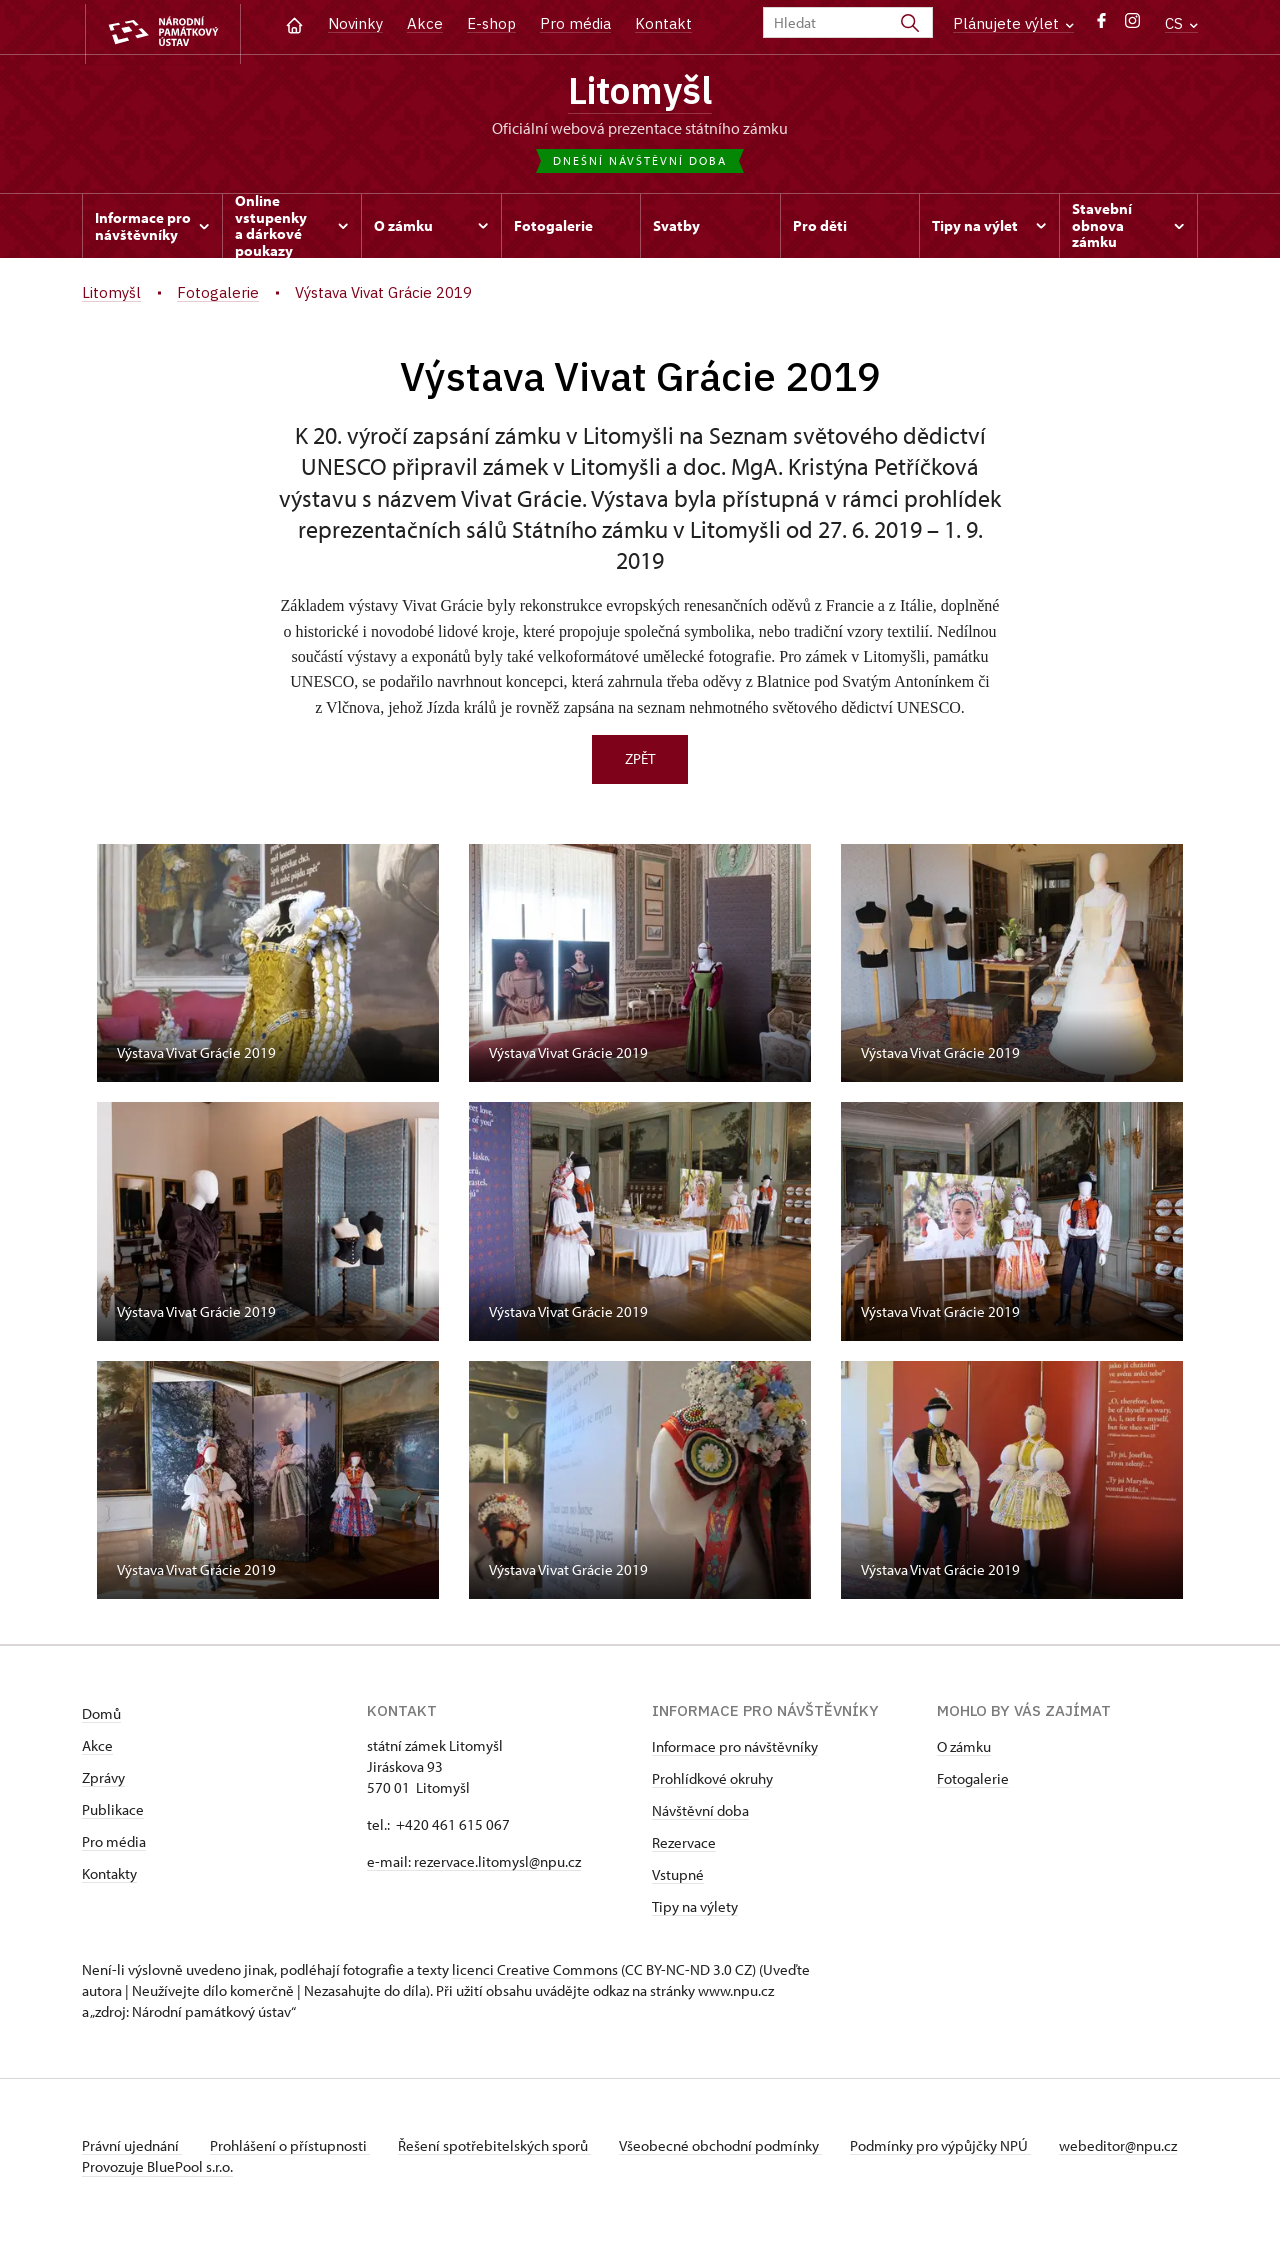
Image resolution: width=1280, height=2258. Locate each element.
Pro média (575, 23)
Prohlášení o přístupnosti (294, 2149)
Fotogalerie (973, 1782)
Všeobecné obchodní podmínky (732, 2149)
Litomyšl (640, 93)
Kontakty (109, 1877)
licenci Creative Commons (535, 1973)
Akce (425, 23)
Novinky (355, 23)
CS (1181, 23)
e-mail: (390, 1865)
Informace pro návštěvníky (735, 1750)
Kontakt (663, 23)
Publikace (113, 1813)
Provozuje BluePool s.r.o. (157, 2191)
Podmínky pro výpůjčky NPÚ (955, 2149)
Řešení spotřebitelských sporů (502, 2149)
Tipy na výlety (695, 1910)
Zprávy (103, 1781)
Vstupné (678, 1878)
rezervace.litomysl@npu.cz (497, 1865)
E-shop (491, 23)
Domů (101, 1717)
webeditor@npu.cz (141, 2170)
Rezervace (684, 1846)
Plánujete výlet (1013, 23)
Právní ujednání (132, 2149)
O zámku (964, 1750)
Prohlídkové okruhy (712, 1782)
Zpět (640, 762)
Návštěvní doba (700, 1814)
